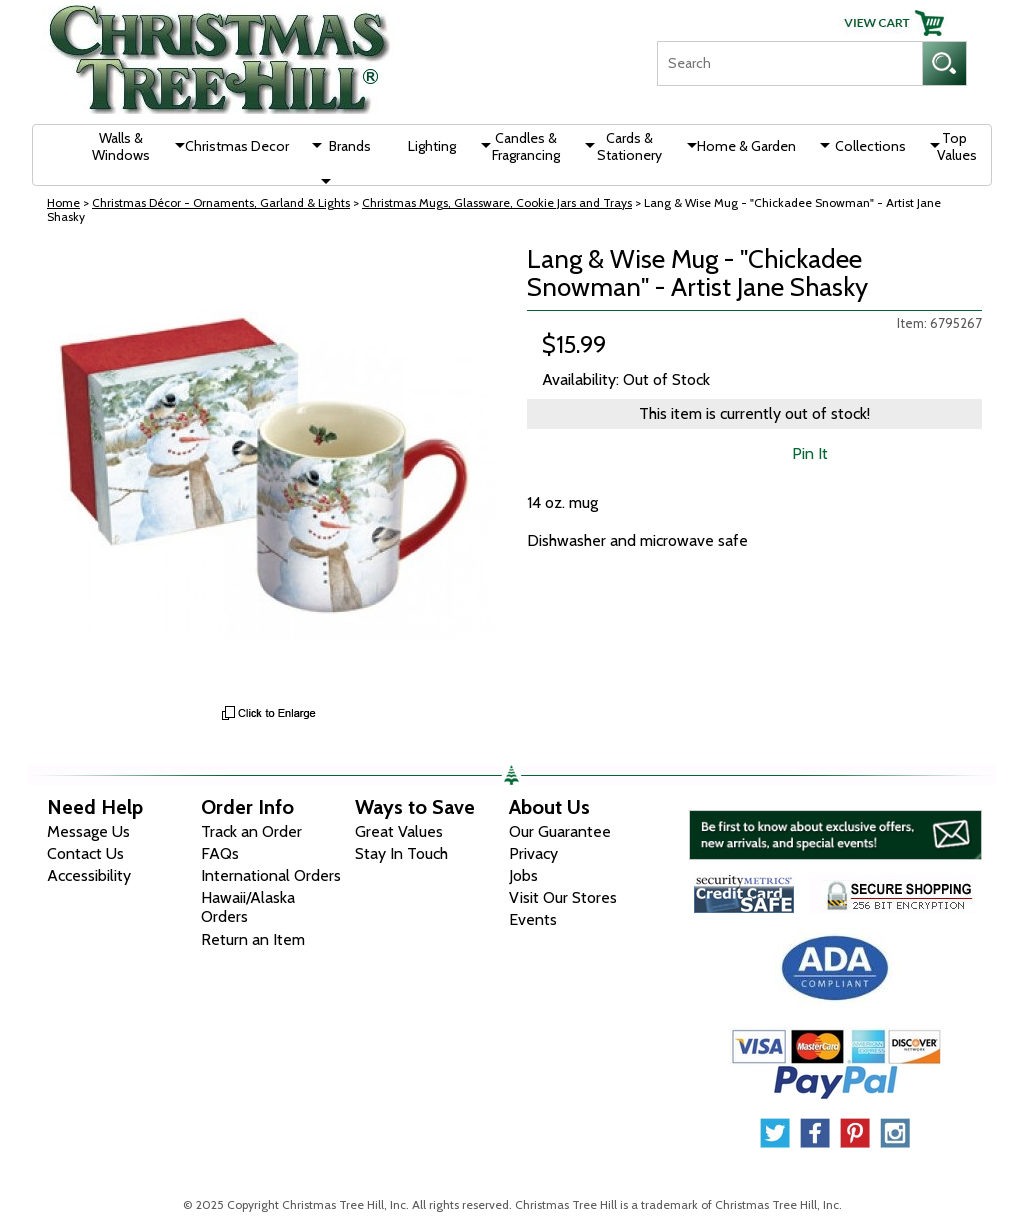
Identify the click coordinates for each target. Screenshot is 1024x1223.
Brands (350, 146)
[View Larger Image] (269, 470)
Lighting (432, 146)
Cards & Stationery (629, 146)
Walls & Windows (121, 146)
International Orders (271, 875)
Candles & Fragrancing (526, 146)
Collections (870, 146)
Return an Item (253, 939)
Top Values (957, 146)
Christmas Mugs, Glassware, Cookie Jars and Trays (497, 202)
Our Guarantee (560, 831)
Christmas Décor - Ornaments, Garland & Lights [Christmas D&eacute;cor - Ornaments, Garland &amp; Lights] (221, 202)
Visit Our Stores (563, 897)
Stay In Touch (401, 853)
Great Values (399, 831)
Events (533, 919)
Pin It (810, 453)
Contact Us (85, 853)
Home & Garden (746, 146)
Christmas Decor (237, 146)
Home (63, 202)
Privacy (533, 853)
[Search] (789, 63)
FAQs (220, 853)
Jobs (523, 875)
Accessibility (89, 875)
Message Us (88, 831)
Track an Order (251, 831)
